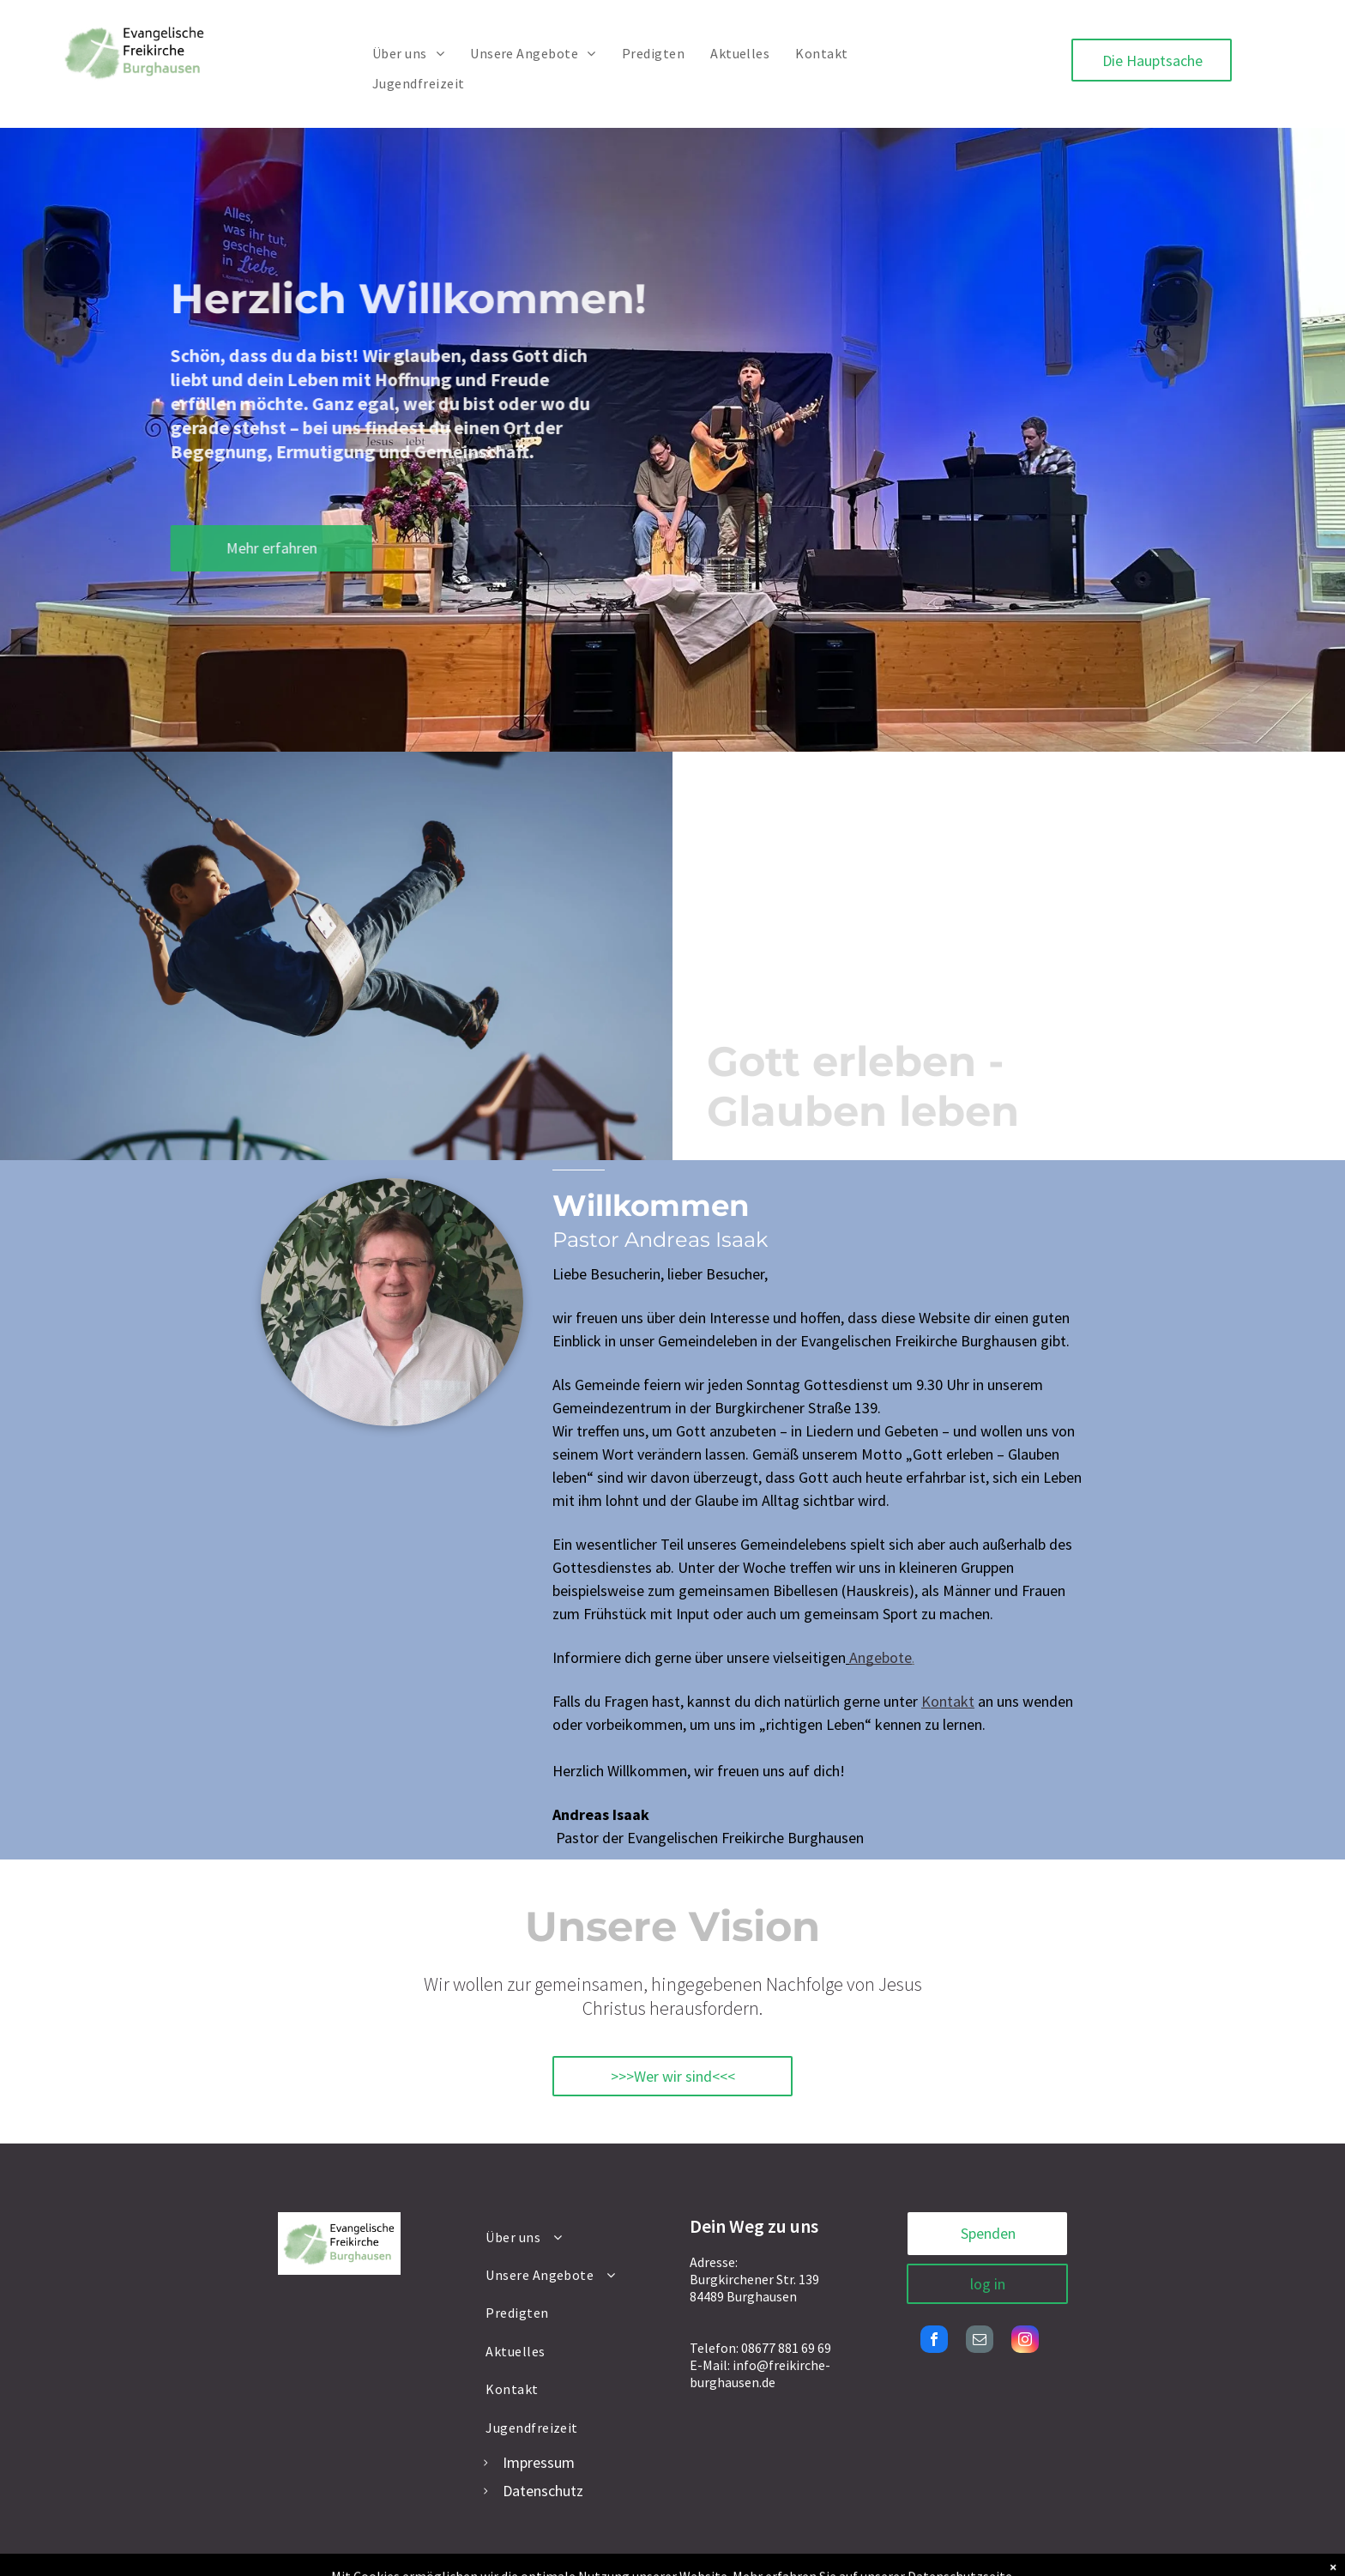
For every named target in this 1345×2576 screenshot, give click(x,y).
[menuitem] (408, 53)
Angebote (880, 1657)
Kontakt (947, 1701)
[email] (979, 2341)
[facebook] (934, 2341)
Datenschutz (543, 2490)
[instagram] (1025, 2341)
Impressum (539, 2462)
